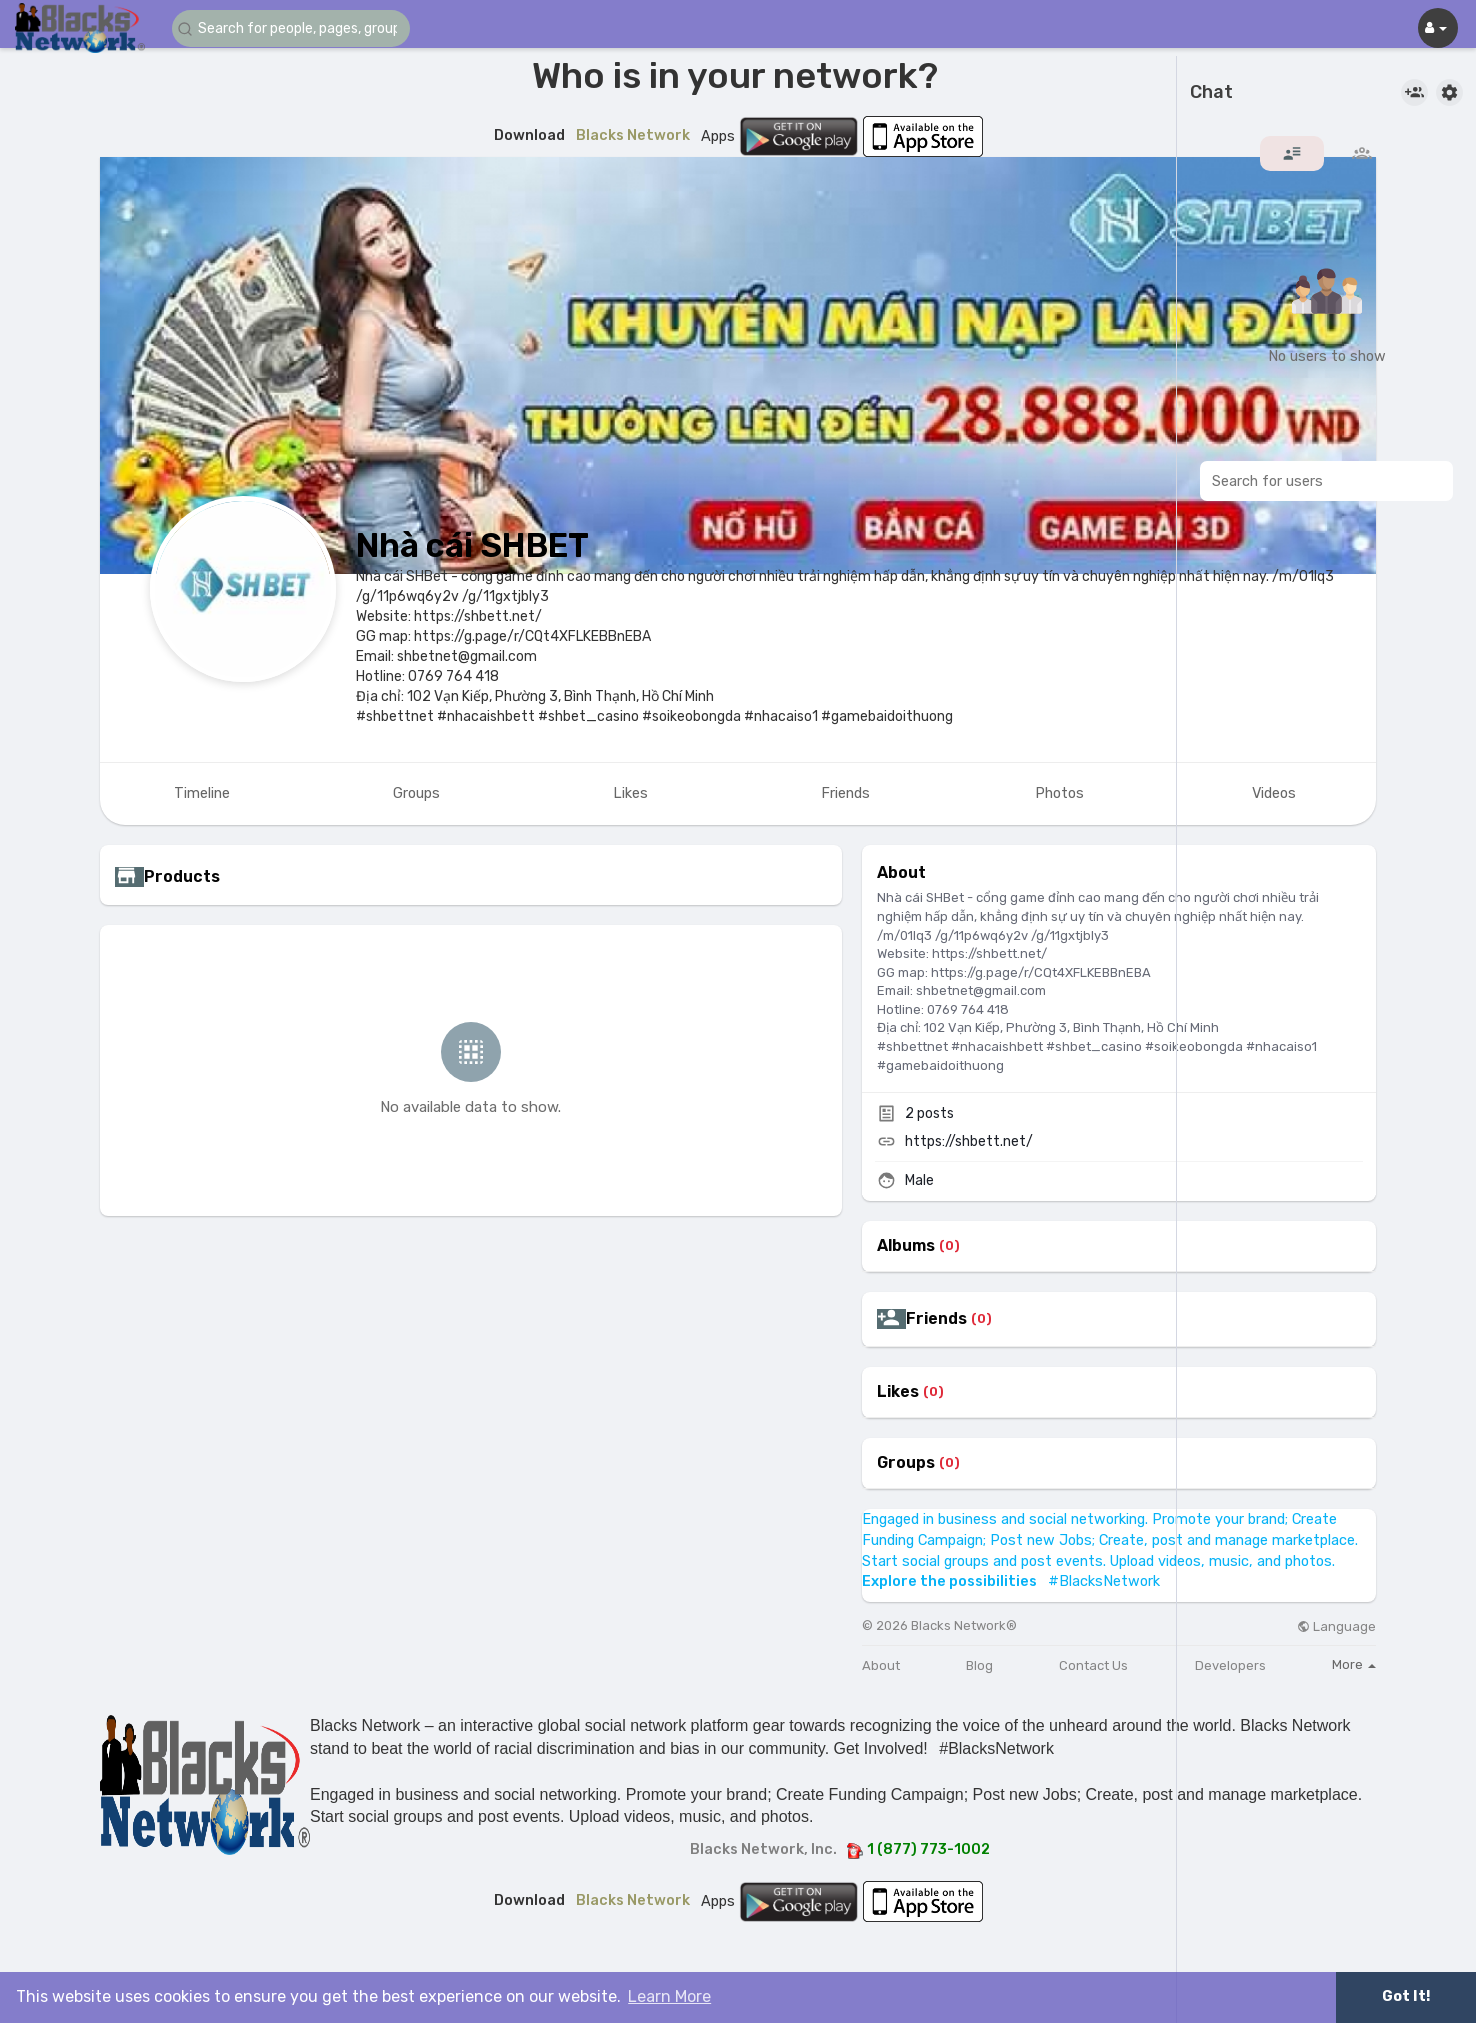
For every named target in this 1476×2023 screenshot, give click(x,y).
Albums (906, 1246)
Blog (979, 1665)
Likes (898, 1392)
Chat (1211, 93)
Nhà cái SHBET (472, 545)
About (881, 1665)
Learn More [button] (669, 1996)
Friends (936, 1319)
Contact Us (1093, 1665)
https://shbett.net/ (969, 1141)
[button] (292, 28)
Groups (906, 1463)
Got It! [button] (1406, 1996)
